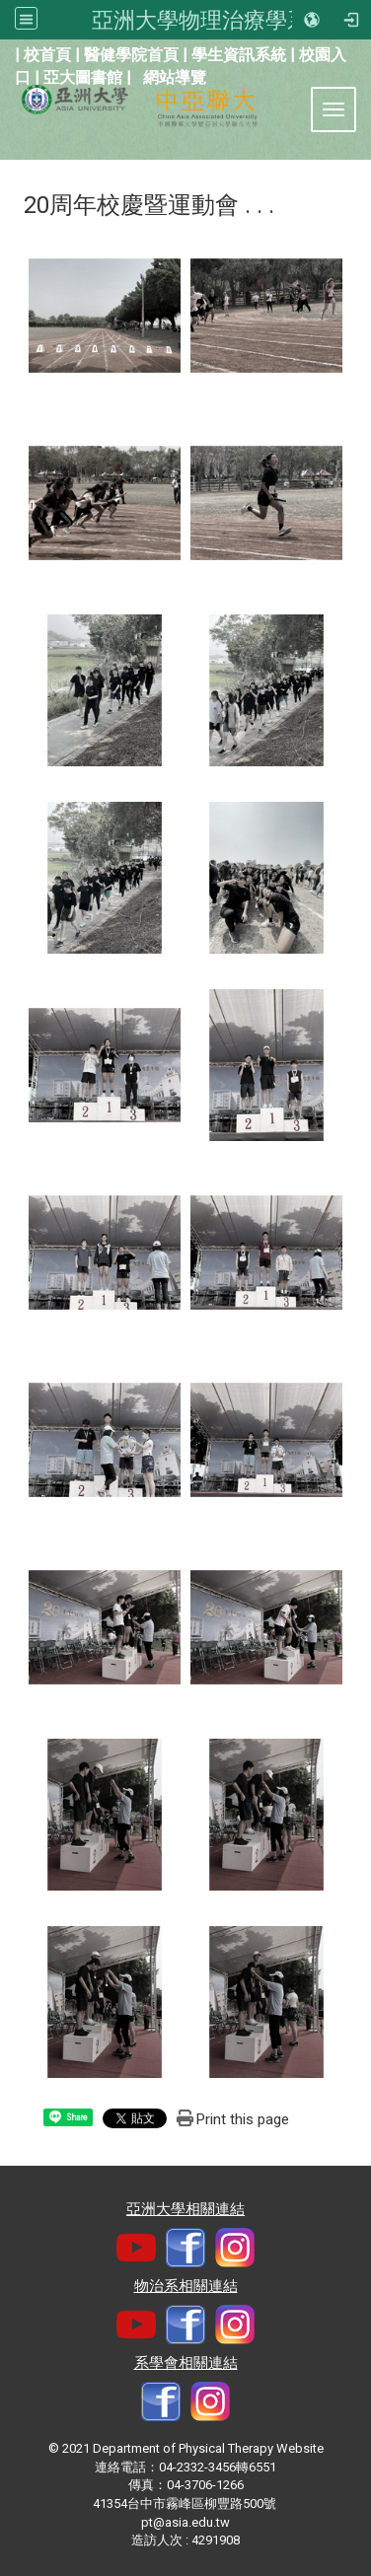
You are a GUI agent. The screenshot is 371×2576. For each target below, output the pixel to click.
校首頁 (47, 54)
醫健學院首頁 (131, 54)
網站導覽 (174, 77)
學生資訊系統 (238, 54)
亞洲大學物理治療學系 (200, 20)
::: (4, 52)
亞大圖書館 (82, 77)
